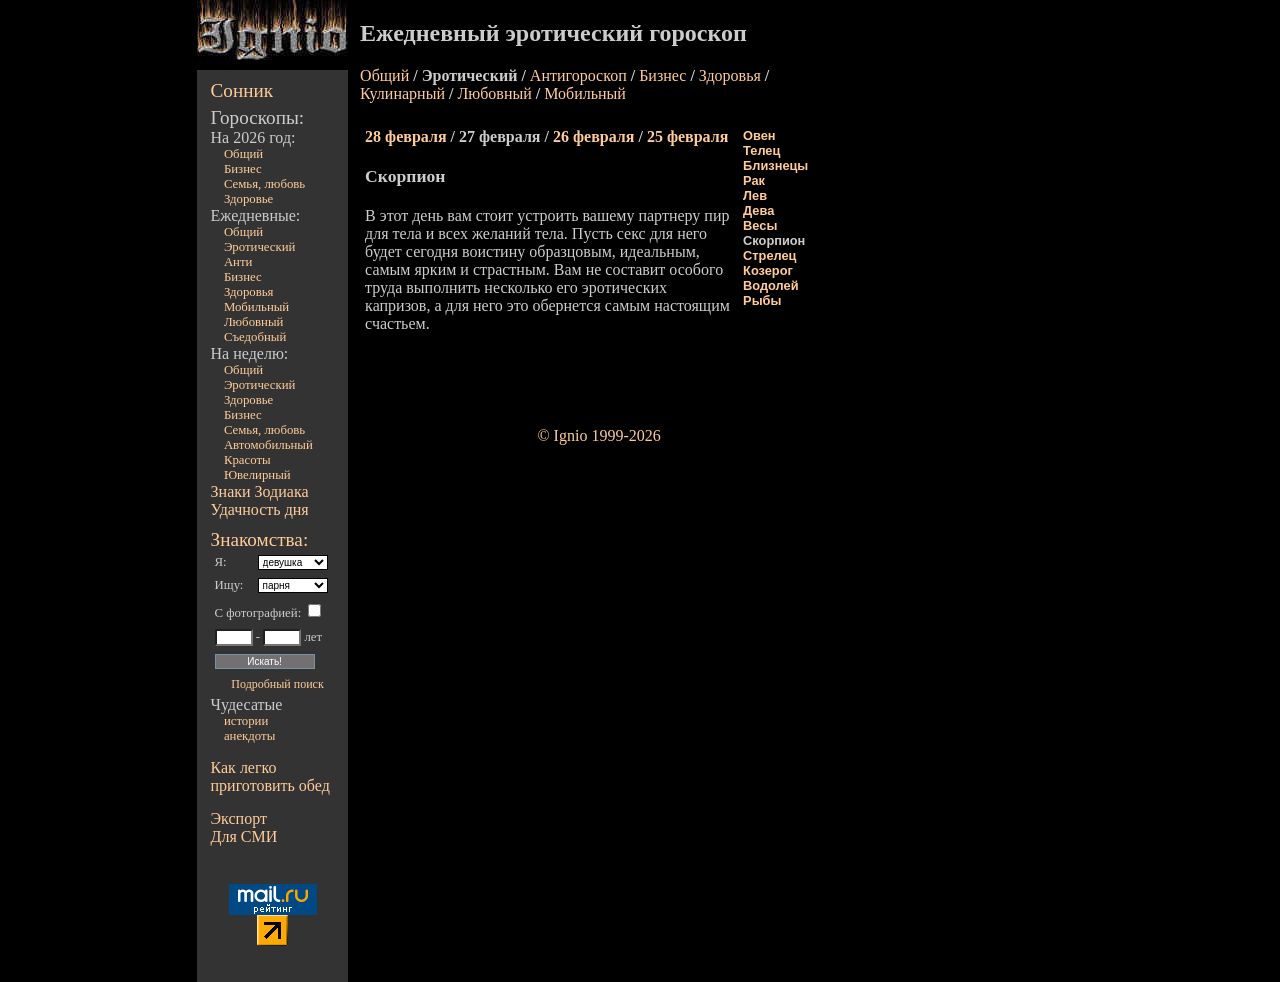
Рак (754, 180)
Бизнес (243, 169)
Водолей (770, 285)
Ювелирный (257, 475)
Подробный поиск (277, 684)
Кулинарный (402, 93)
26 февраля (593, 136)
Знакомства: (260, 539)
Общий (243, 154)
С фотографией (256, 613)
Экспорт (239, 818)
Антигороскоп (578, 75)
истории (246, 721)
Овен (759, 135)
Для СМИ (244, 836)
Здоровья (249, 292)
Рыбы (762, 300)
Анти (238, 262)
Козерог (768, 270)
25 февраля (687, 136)
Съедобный (255, 337)
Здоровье (248, 199)
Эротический (260, 247)
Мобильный (256, 307)
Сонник (242, 90)
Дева (758, 210)
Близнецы (775, 165)
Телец (761, 150)
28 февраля (405, 136)
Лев (755, 195)
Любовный (254, 322)
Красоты (247, 460)
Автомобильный (268, 445)
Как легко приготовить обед (270, 776)
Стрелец (769, 255)
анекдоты (249, 736)
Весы (760, 225)
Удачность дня (260, 509)
